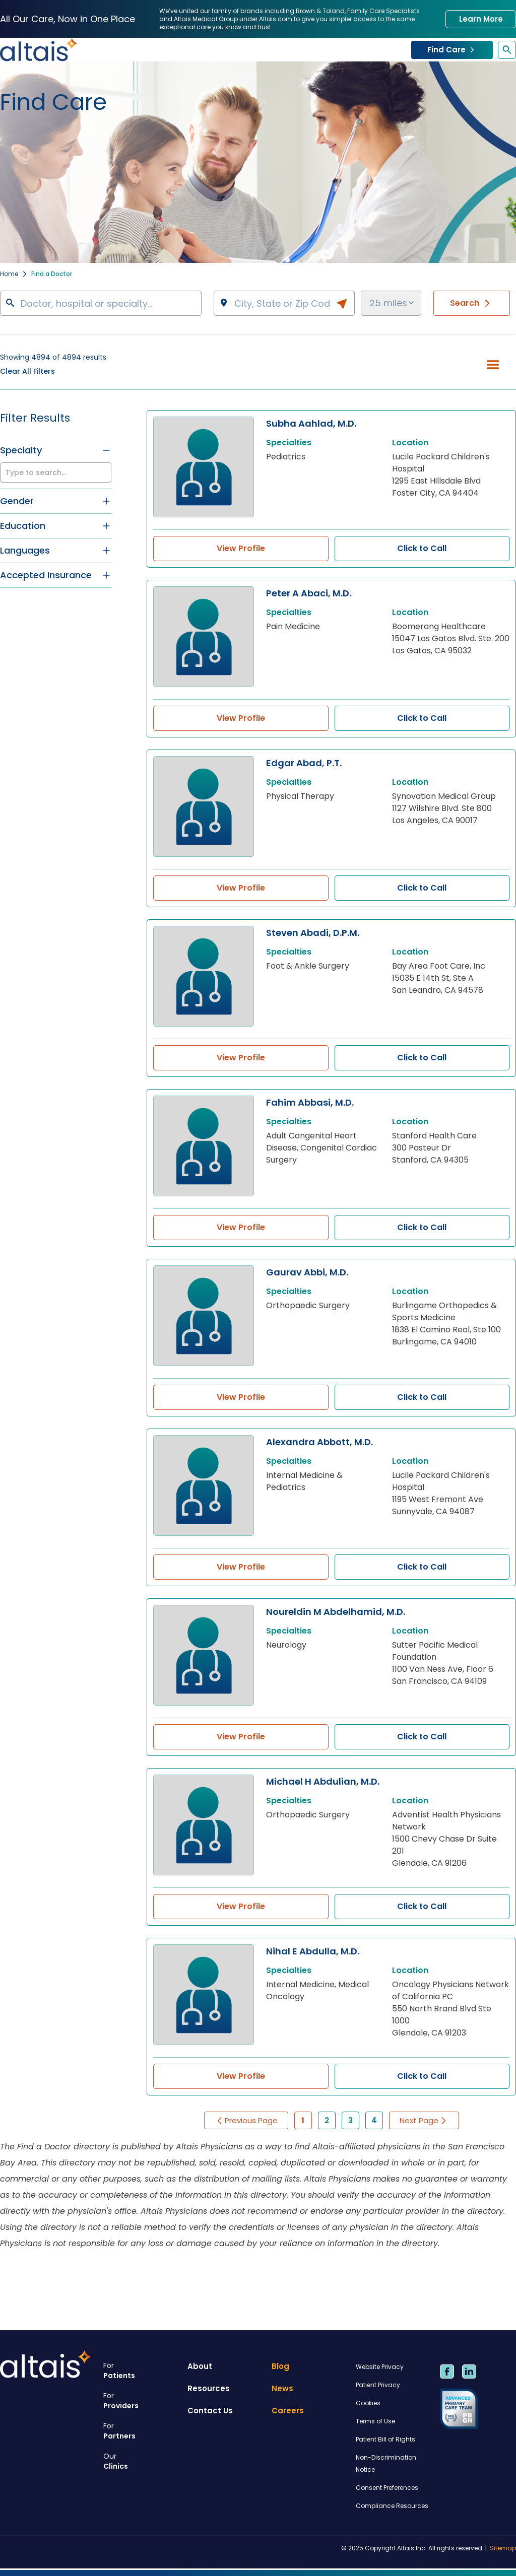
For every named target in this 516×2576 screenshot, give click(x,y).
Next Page (424, 2120)
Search (471, 303)
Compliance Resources (392, 2505)
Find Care (452, 49)
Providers (141, 2401)
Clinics (141, 2461)
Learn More (481, 19)
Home (9, 273)
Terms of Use (375, 2421)
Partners (141, 2431)
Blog (280, 2366)
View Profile (241, 548)
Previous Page (246, 2120)
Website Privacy (380, 2366)
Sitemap (503, 2548)
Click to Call (421, 548)
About (199, 2366)
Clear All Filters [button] (27, 371)
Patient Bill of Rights (385, 2439)
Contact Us (210, 2410)
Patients (141, 2370)
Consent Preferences (387, 2487)
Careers (288, 2410)
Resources (208, 2388)
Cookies (368, 2403)
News (282, 2388)
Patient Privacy (378, 2385)
